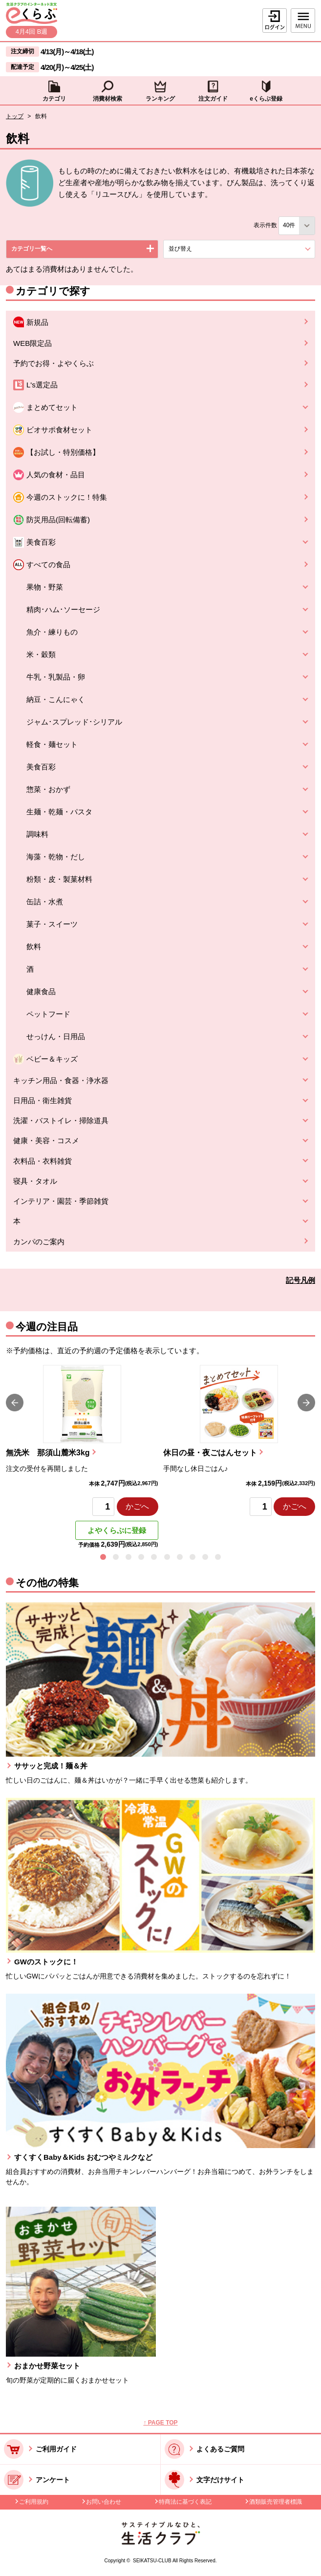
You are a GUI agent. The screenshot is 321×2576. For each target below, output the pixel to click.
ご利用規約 (33, 2501)
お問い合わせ (103, 2501)
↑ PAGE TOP (160, 2422)
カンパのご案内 (38, 1241)
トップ (14, 116)
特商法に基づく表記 (185, 2501)
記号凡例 (300, 1280)
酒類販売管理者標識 (275, 2501)
